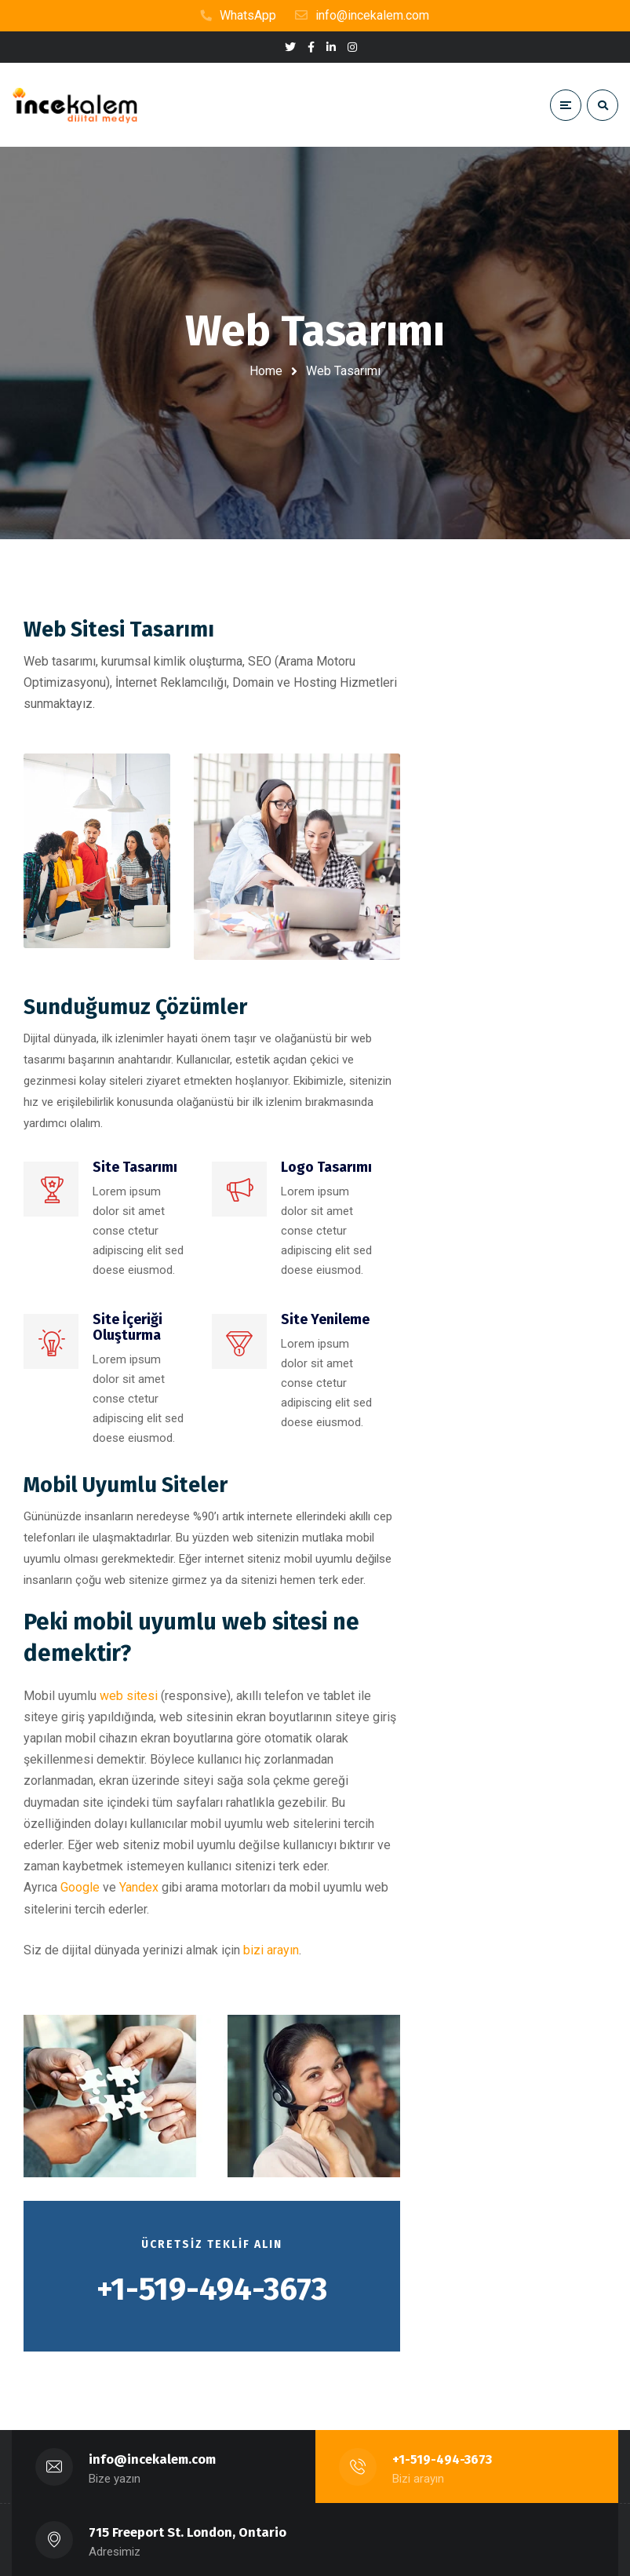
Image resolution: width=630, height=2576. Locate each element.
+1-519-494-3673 (442, 2459)
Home (265, 370)
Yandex (138, 1887)
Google (80, 1887)
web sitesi (129, 1695)
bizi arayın (271, 1950)
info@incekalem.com (153, 2459)
